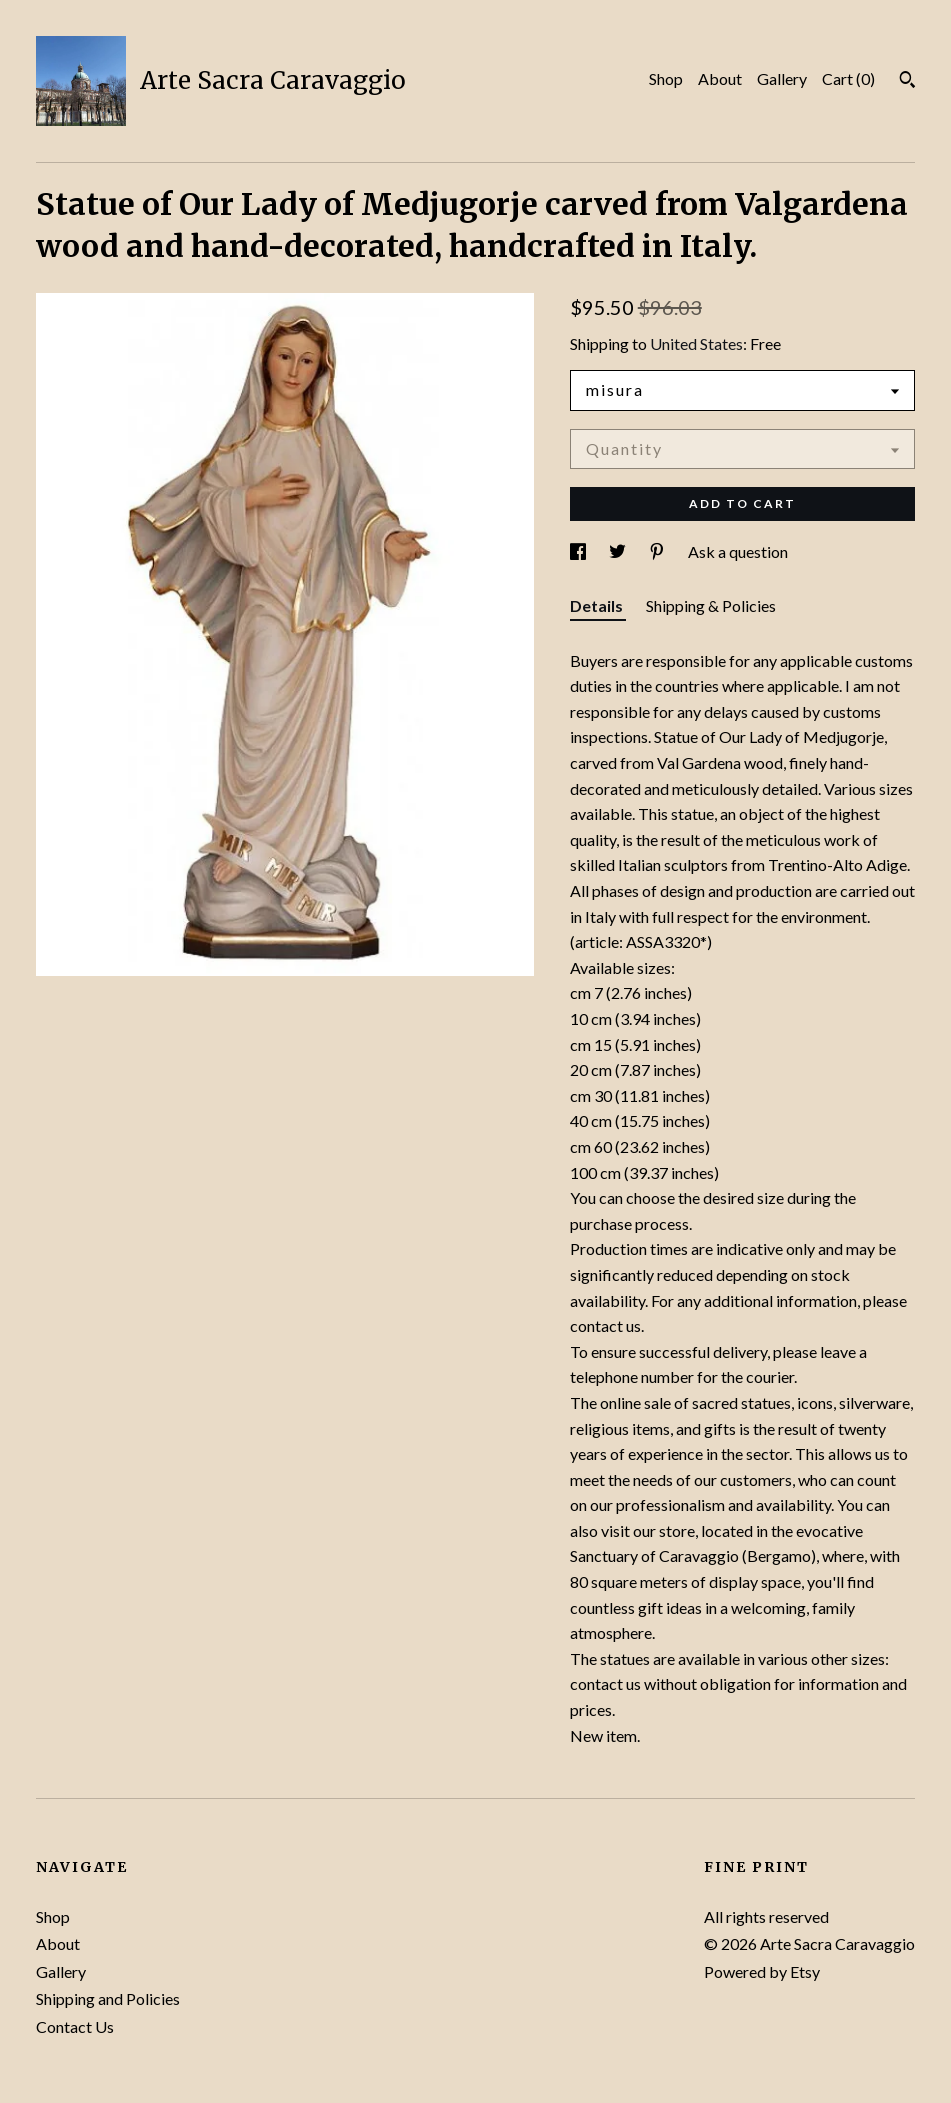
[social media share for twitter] (619, 551)
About (720, 78)
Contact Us (75, 2026)
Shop (666, 78)
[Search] (907, 82)
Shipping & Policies (711, 605)
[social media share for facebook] (579, 551)
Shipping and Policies (108, 1998)
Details (598, 605)
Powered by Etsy (762, 1971)
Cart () (848, 78)
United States (696, 343)
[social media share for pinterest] (658, 551)
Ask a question (738, 551)
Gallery (782, 78)
